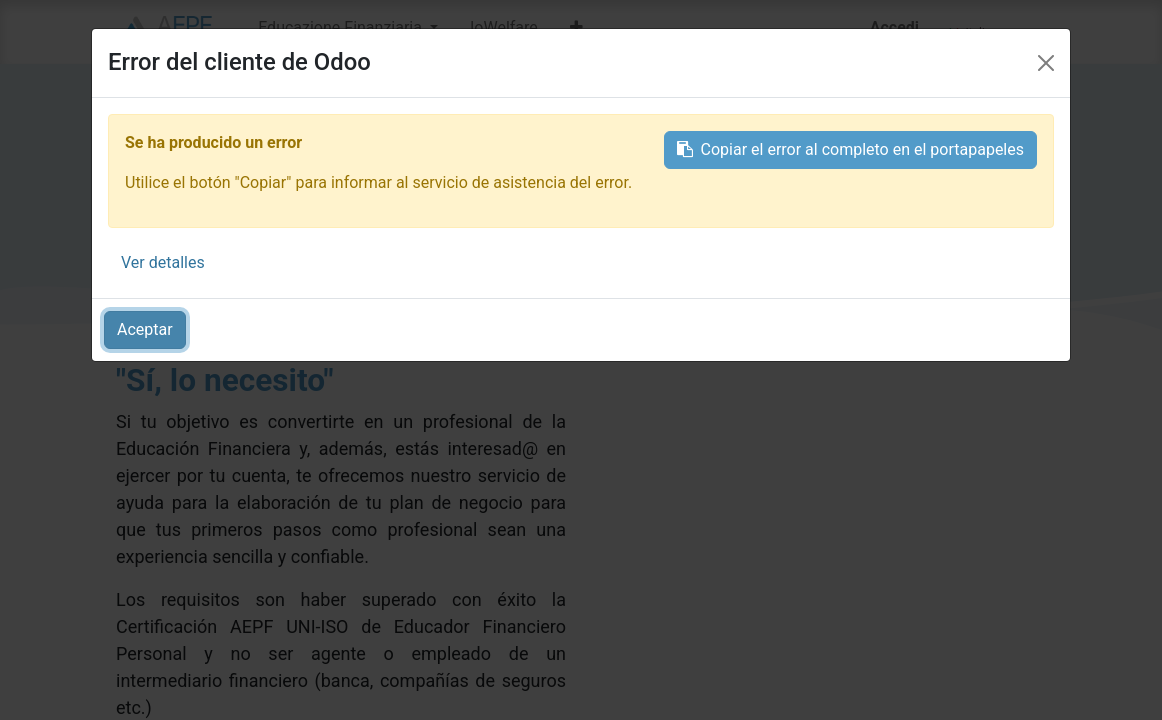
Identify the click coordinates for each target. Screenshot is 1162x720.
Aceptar (145, 329)
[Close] (1046, 63)
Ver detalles (163, 262)
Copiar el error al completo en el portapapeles (850, 149)
